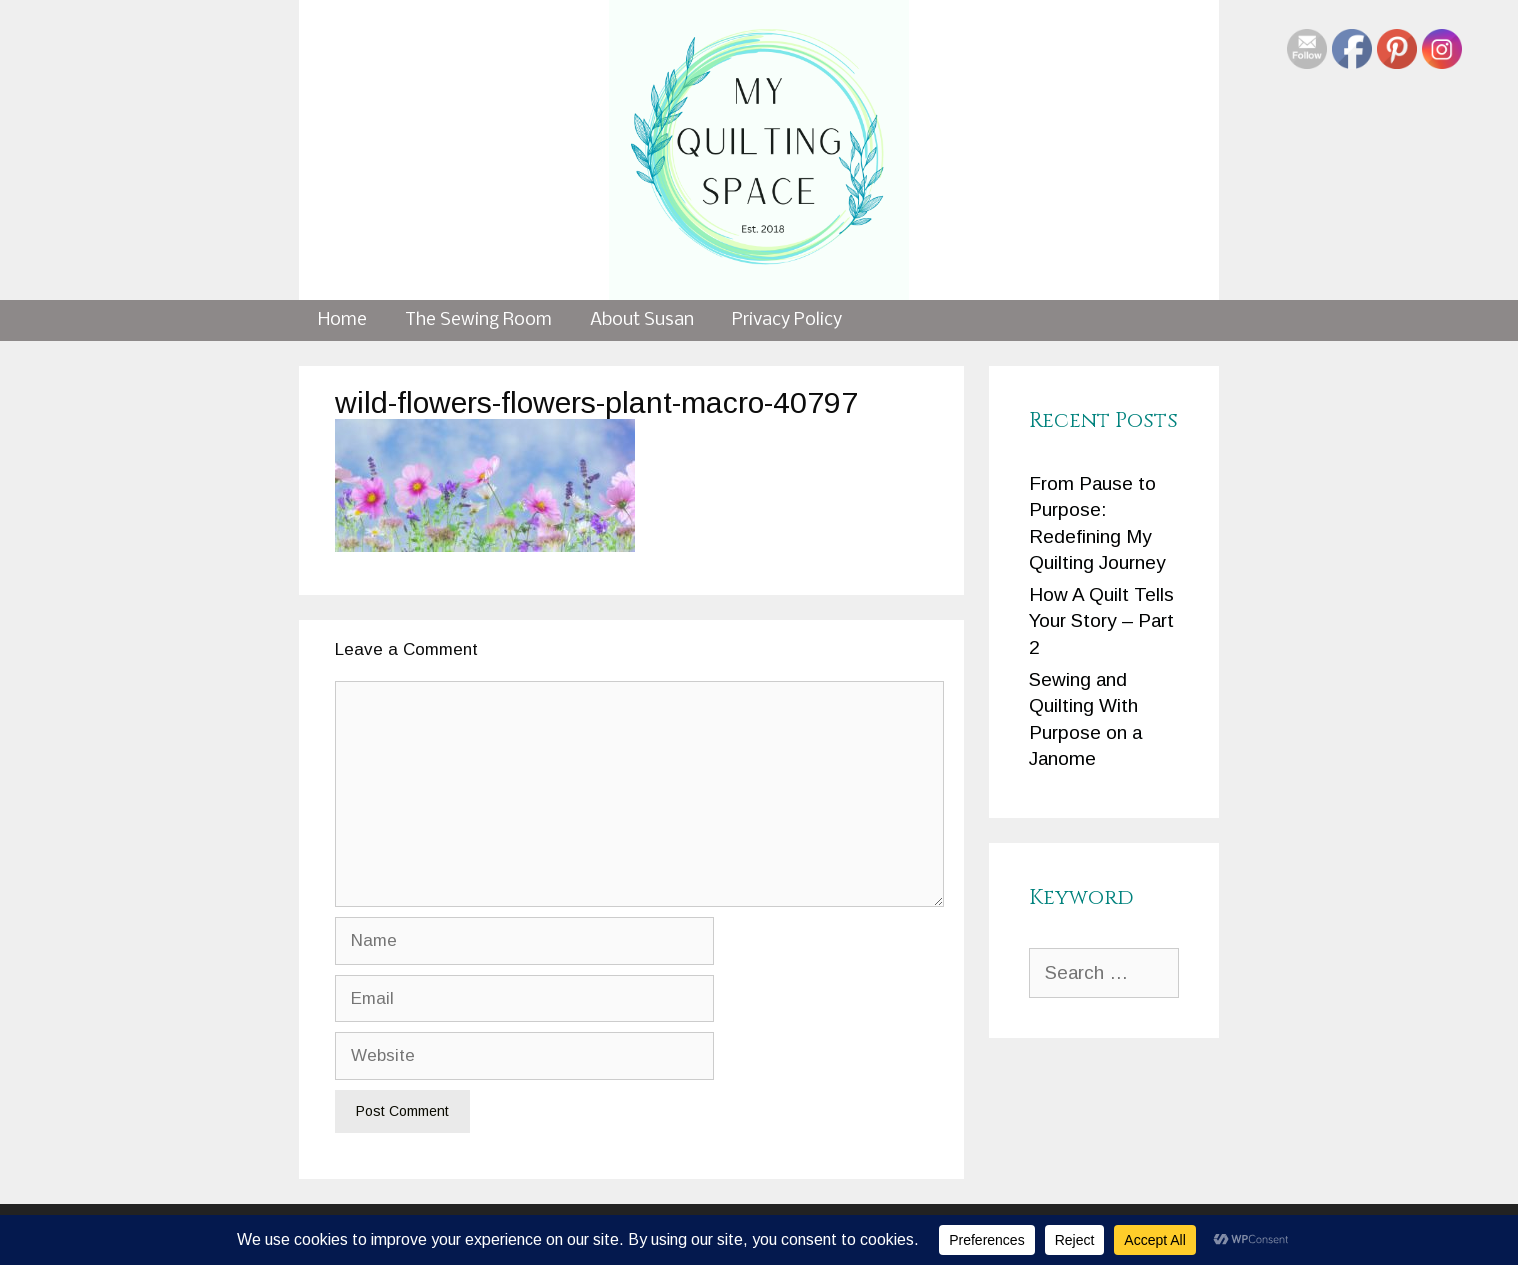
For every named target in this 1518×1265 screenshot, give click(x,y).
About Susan (642, 320)
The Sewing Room (478, 320)
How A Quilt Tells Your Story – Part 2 (1101, 621)
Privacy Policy (787, 320)
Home (342, 320)
